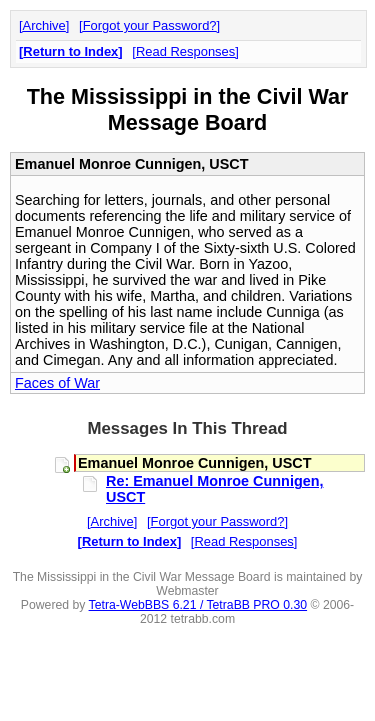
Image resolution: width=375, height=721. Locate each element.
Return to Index (70, 51)
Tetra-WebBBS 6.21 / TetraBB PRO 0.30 (198, 605)
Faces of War (57, 383)
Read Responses (185, 51)
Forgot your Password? (150, 25)
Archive (44, 25)
